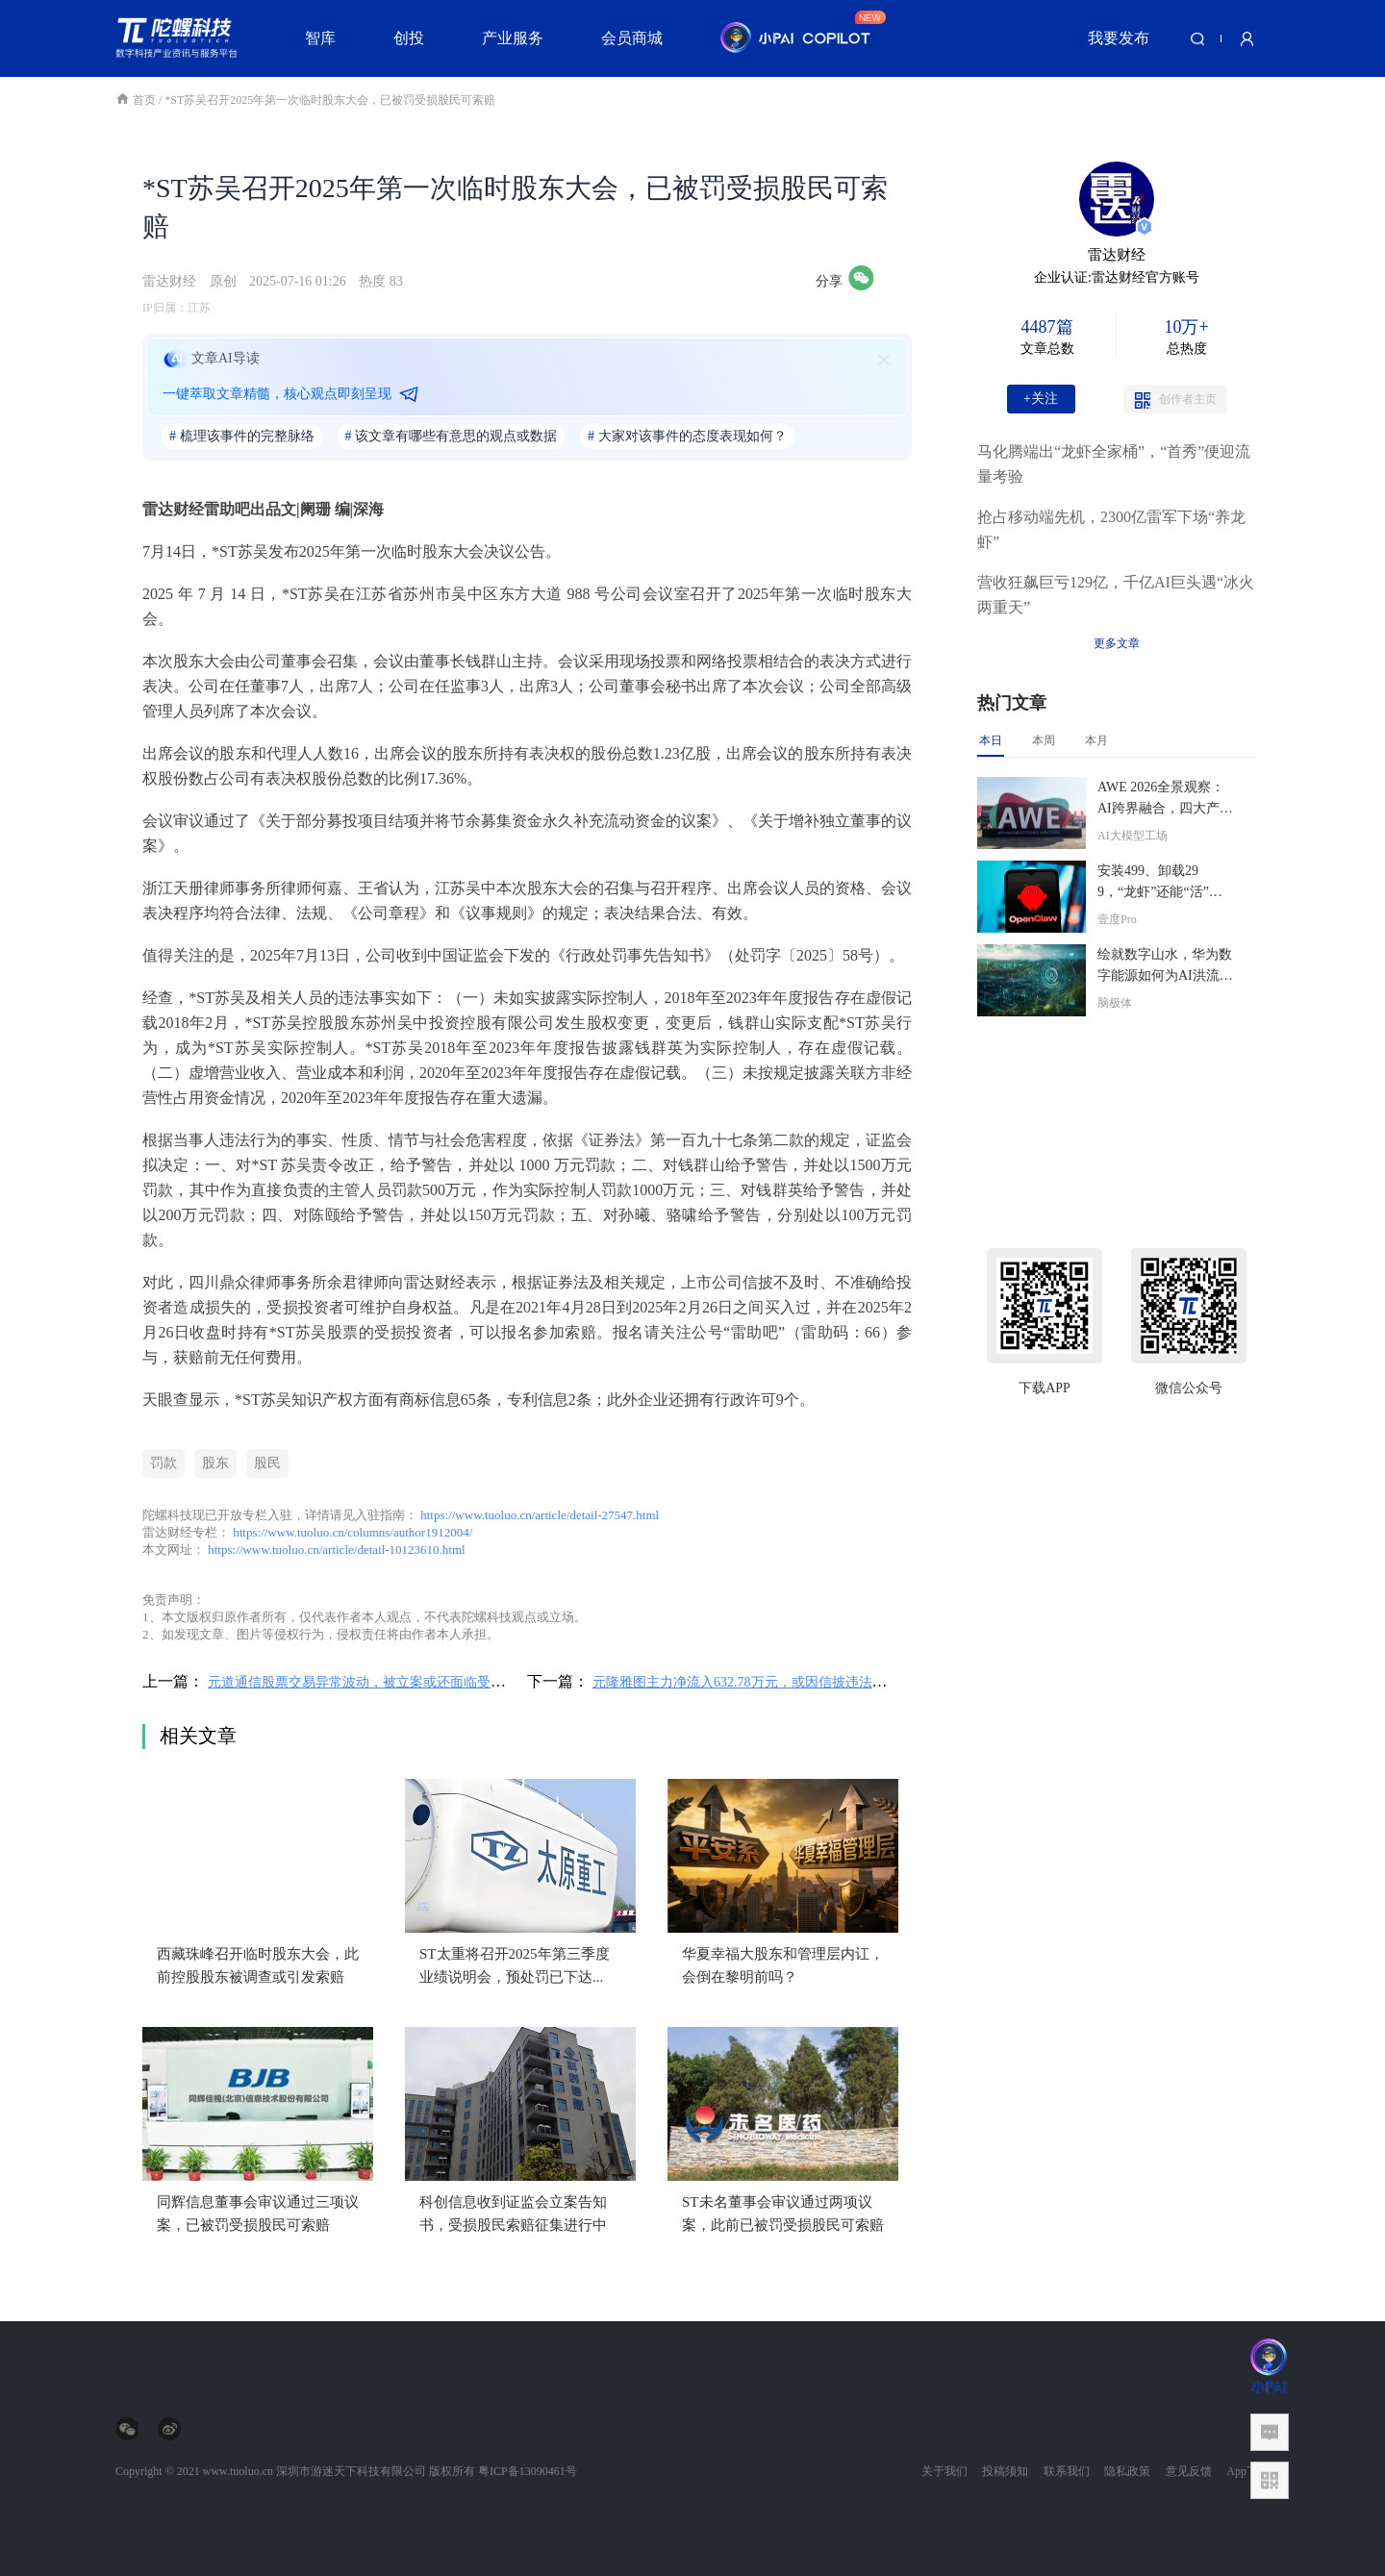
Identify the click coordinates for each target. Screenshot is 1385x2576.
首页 (137, 100)
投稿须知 (1005, 2471)
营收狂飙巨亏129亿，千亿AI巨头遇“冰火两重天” (1115, 594)
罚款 (163, 1463)
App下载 (1248, 2471)
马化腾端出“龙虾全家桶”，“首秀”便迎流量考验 (1113, 464)
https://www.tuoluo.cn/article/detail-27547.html (539, 1515)
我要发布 (1118, 38)
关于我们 (944, 2471)
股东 (215, 1463)
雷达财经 (169, 281)
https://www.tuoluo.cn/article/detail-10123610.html (336, 1549)
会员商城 (632, 38)
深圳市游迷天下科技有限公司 (351, 2471)
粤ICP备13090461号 (527, 2471)
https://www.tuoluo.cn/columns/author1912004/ (352, 1532)
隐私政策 (1127, 2471)
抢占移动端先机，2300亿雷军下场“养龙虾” (1111, 529)
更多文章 (1117, 643)
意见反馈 (1189, 2471)
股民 (267, 1463)
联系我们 (1067, 2471)
